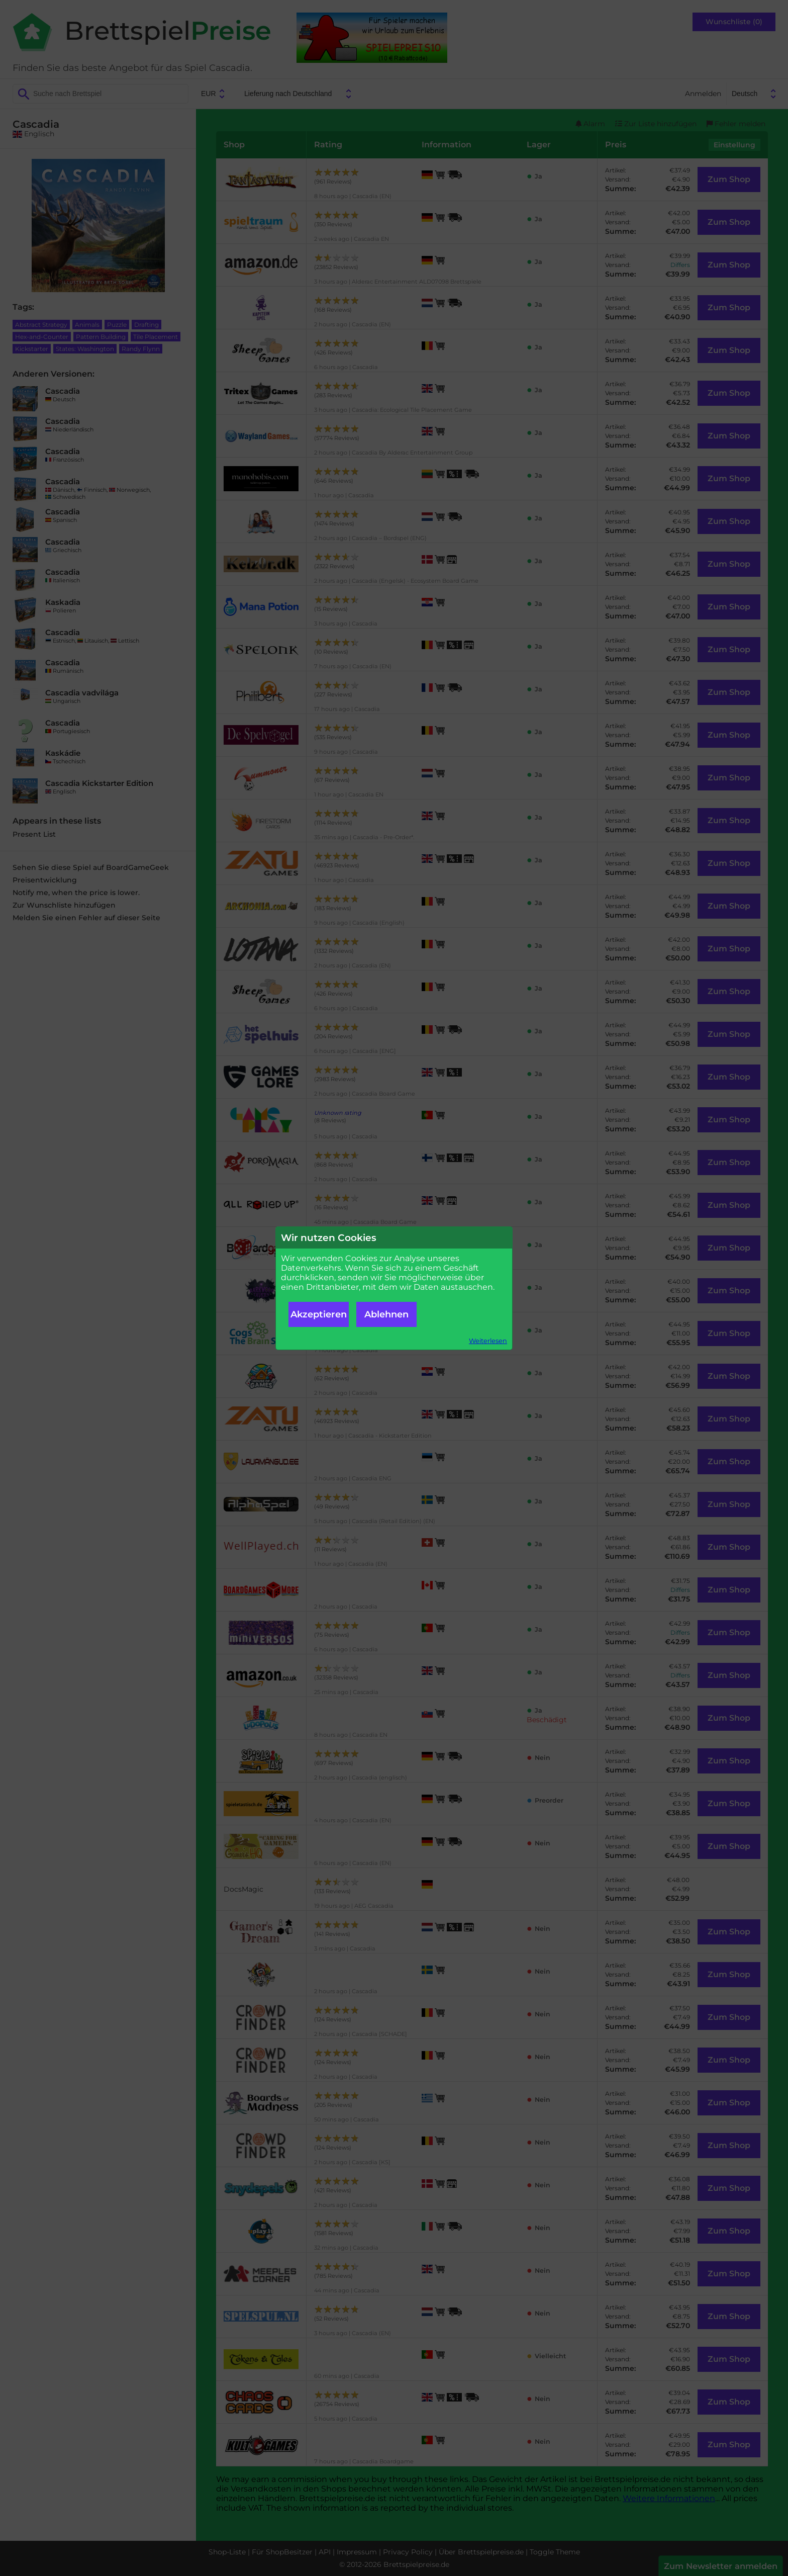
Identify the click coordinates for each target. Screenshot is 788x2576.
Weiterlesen (488, 1341)
